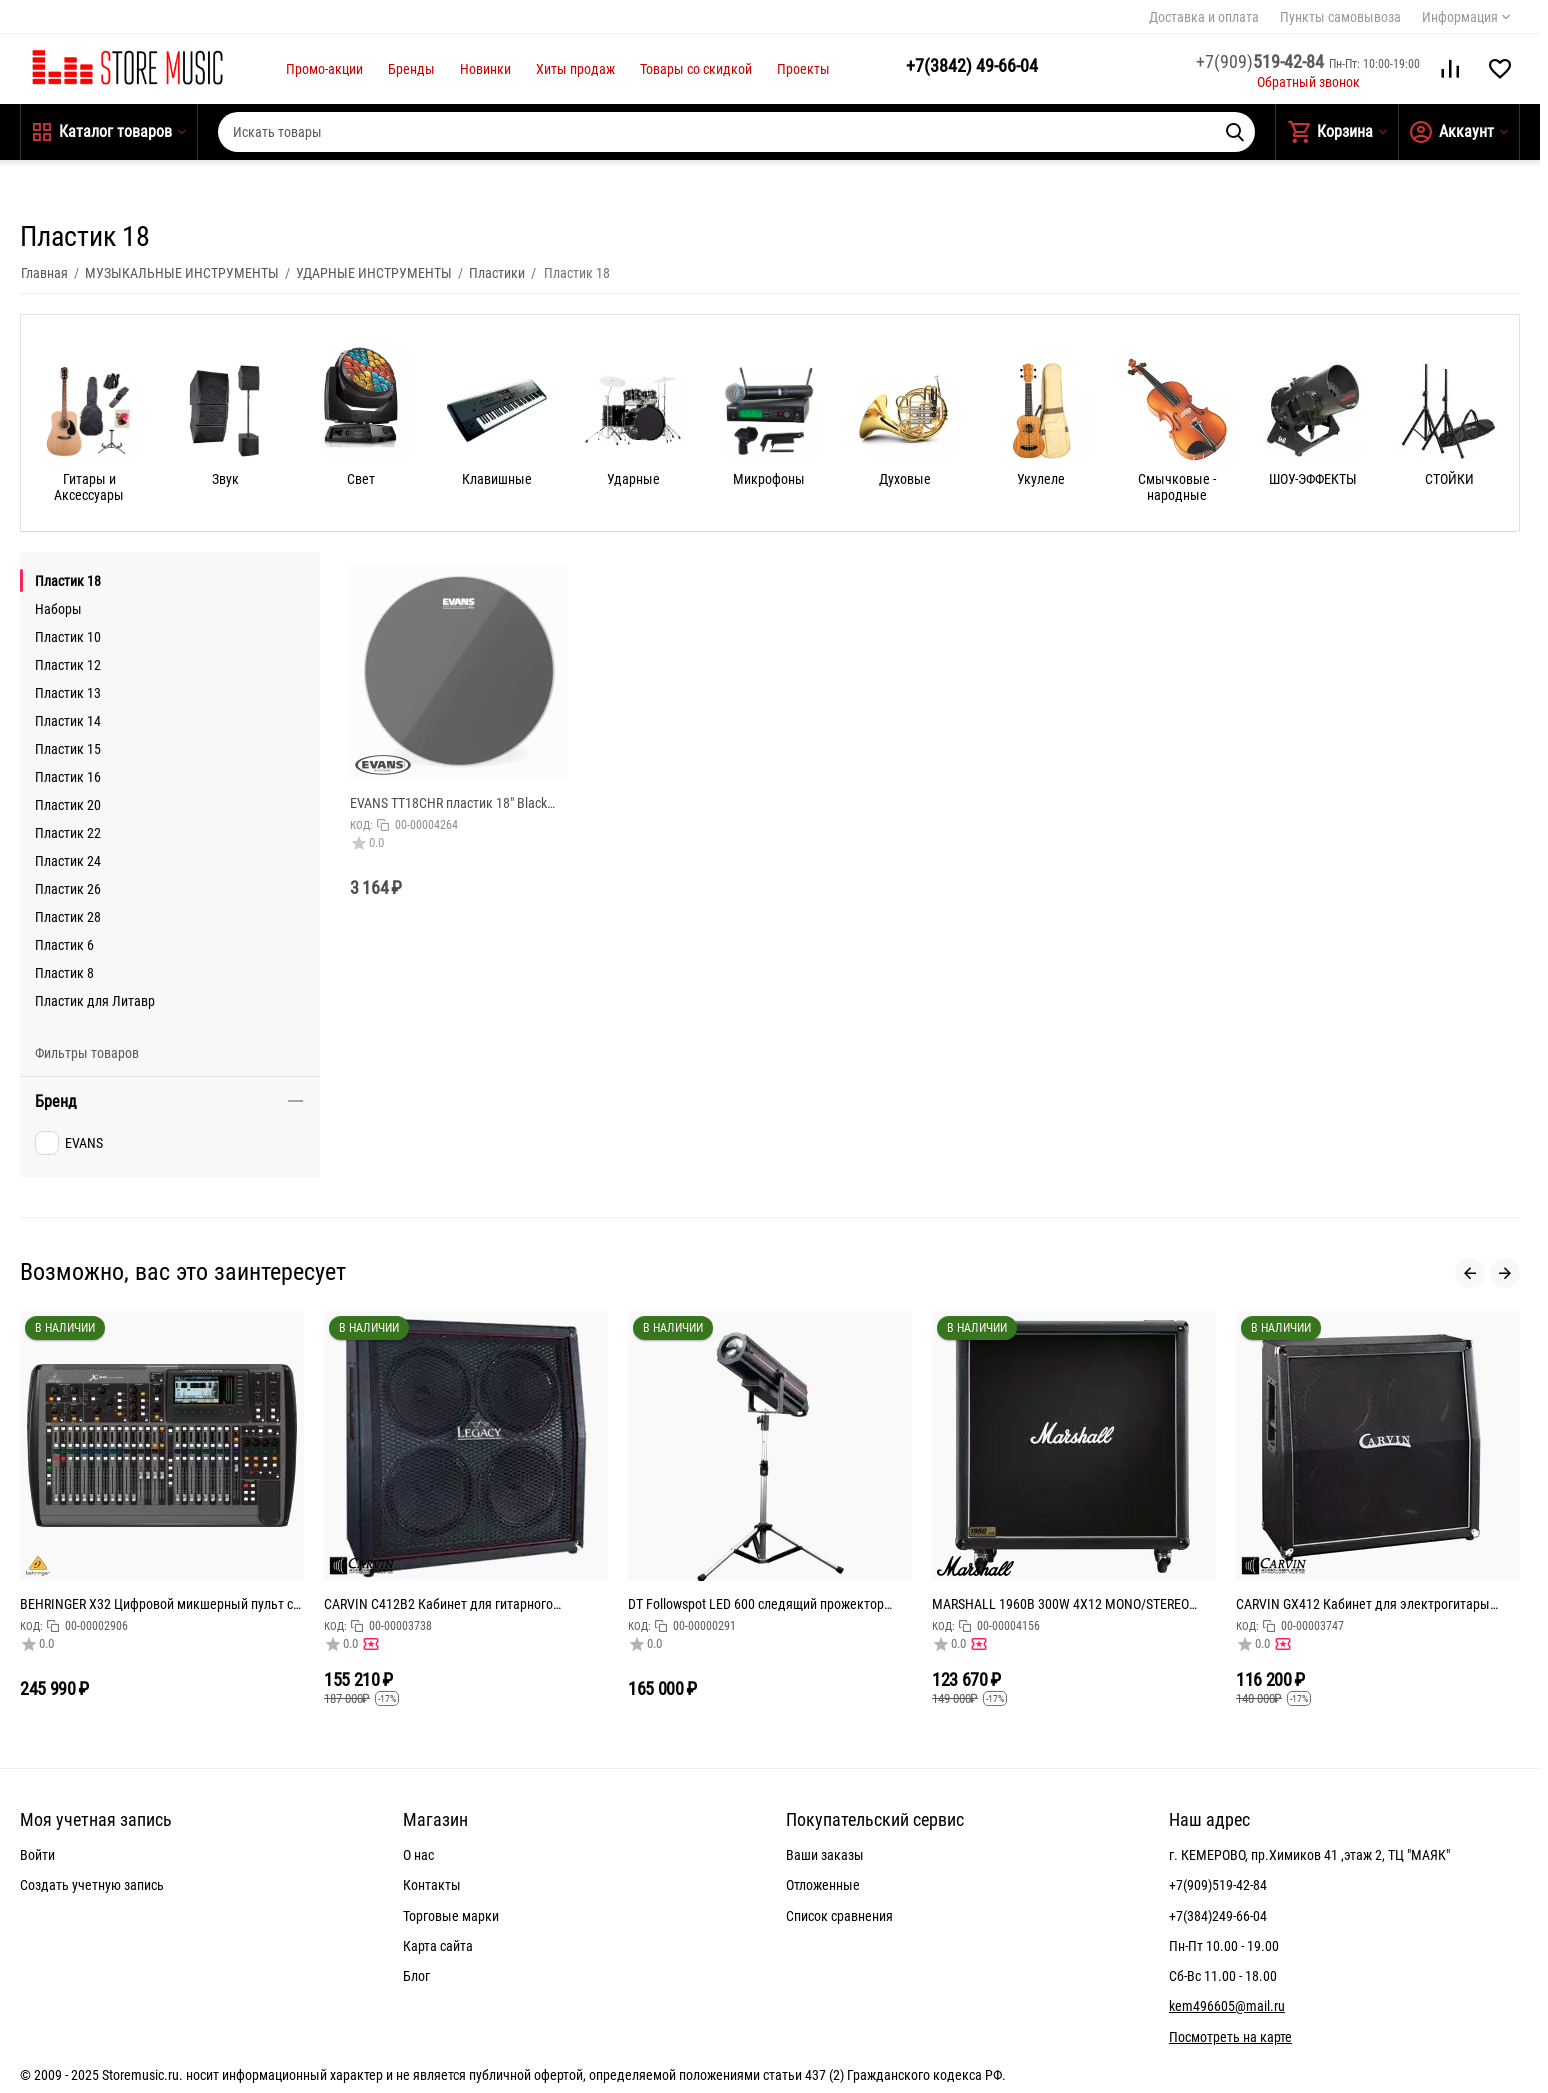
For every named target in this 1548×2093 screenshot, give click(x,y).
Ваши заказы (825, 1855)
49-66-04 (972, 65)
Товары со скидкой (696, 69)
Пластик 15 (68, 749)
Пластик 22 (68, 833)
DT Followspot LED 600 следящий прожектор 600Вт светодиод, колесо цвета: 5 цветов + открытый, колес (756, 1604)
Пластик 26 (68, 889)
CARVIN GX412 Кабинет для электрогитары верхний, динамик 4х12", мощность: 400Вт (1363, 1604)
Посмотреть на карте (1230, 2037)
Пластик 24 (68, 861)
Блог (416, 1976)
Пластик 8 (64, 973)
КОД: (361, 825)
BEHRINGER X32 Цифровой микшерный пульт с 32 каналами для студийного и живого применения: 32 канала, (156, 1604)
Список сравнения (839, 1916)
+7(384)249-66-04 (1218, 1916)
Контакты (432, 1885)
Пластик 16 (68, 777)
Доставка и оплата (1204, 17)
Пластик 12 (68, 665)
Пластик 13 (68, 693)
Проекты (803, 69)
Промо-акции (324, 69)
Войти (37, 1855)
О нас (418, 1855)
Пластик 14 (68, 721)
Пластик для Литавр (95, 1001)
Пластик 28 (68, 917)
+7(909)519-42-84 (1218, 1885)
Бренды (411, 69)
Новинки (485, 69)
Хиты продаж (575, 69)
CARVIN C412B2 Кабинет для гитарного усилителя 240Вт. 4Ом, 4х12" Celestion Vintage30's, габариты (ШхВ (438, 1604)
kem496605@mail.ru (1227, 2006)
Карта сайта (438, 1946)
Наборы (58, 609)
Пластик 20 (68, 805)
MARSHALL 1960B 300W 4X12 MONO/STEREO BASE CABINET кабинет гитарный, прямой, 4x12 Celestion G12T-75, (1070, 1604)
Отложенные (823, 1885)
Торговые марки (451, 1916)
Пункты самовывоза (1340, 17)
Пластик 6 (64, 945)
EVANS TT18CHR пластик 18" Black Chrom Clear (448, 803)
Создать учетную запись (92, 1885)
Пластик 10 (68, 637)
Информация (1460, 17)
